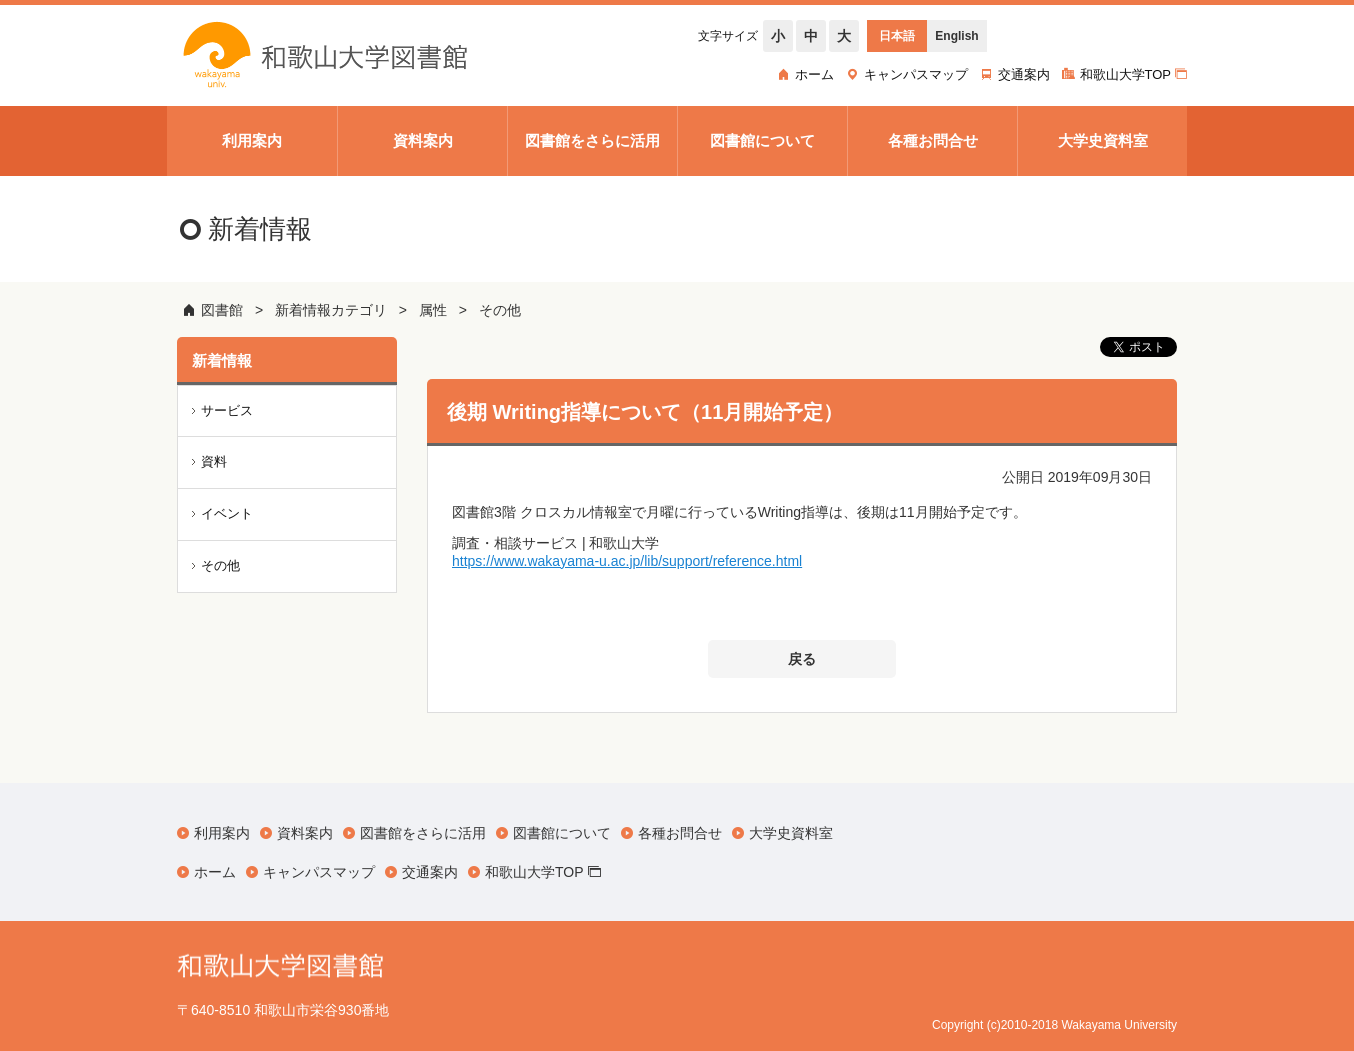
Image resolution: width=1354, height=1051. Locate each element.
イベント (227, 513)
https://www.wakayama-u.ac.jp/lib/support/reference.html (627, 561)
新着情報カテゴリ (331, 310)
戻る (802, 659)
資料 (214, 461)
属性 (433, 310)
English (956, 36)
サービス (227, 410)
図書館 (222, 310)
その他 (500, 310)
